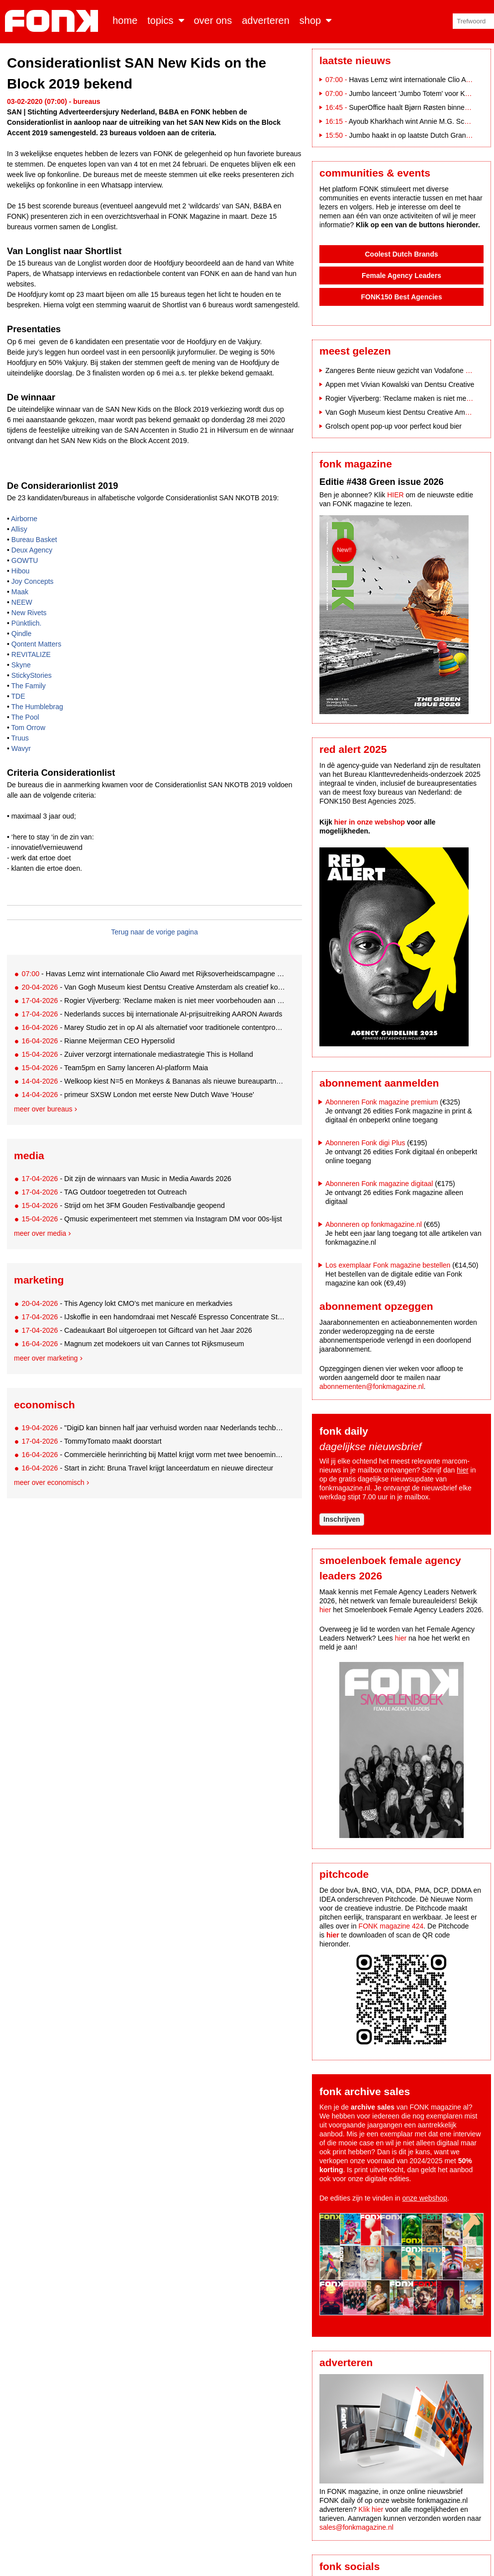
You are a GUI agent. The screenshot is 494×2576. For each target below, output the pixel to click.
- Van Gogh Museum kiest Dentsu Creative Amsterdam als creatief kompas (153, 987)
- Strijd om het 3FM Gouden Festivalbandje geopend (122, 1205)
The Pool (25, 717)
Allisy (19, 529)
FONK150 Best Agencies (401, 297)
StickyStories (31, 675)
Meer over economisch (49, 1482)
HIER (395, 495)
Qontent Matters (36, 644)
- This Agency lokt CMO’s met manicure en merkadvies (126, 1303)
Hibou (20, 571)
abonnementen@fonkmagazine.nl (371, 1386)
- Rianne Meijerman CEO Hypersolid (98, 1041)
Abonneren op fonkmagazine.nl (373, 1224)
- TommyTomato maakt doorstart (91, 1441)
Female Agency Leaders (401, 275)
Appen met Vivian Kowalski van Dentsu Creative (399, 384)
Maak (19, 592)
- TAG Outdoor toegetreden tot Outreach (104, 1192)
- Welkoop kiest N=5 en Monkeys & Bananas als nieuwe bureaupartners (153, 1081)
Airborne (24, 519)
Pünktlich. (26, 623)
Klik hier (371, 2509)
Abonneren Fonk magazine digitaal (379, 1184)
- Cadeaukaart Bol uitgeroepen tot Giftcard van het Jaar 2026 (136, 1330)
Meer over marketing (46, 1358)
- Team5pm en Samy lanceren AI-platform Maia (114, 1068)
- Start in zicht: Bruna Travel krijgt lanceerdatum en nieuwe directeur (147, 1468)
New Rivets (29, 613)
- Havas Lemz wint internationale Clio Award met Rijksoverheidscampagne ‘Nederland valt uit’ (153, 974)
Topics (160, 20)
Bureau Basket (34, 540)
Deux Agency (32, 550)
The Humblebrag (37, 707)
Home (124, 20)
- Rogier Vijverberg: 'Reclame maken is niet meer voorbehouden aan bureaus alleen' (153, 1001)
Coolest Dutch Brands (401, 254)
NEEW (21, 602)
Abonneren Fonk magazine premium (381, 1102)
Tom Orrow (28, 728)
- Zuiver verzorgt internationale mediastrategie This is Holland (137, 1054)
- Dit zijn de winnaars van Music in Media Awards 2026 (126, 1179)
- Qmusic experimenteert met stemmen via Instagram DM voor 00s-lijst (151, 1219)
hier (462, 1470)
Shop (310, 20)
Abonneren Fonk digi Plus (365, 1143)
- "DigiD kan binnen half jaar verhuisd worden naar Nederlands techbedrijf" (153, 1428)
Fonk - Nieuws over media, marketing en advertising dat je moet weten (53, 21)
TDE (18, 696)
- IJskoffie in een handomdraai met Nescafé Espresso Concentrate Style (153, 1317)
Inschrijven (341, 1519)
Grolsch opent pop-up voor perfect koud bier (393, 426)
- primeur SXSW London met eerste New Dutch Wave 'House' (137, 1095)
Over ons (213, 20)
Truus (20, 738)
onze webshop (424, 2198)
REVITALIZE (31, 654)
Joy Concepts (32, 581)
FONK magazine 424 (391, 1926)
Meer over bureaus (43, 1109)
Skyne (21, 665)
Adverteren (266, 20)
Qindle (21, 634)
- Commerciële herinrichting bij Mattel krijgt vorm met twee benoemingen (153, 1455)
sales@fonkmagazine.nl (356, 2527)
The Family (28, 686)
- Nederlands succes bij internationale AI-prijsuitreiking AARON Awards (151, 1014)
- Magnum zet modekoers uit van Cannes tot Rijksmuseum (132, 1344)
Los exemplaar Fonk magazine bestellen (387, 1265)
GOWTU (24, 560)
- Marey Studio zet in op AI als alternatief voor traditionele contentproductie (153, 1027)
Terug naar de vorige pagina (154, 932)
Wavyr (21, 748)
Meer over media (40, 1233)
